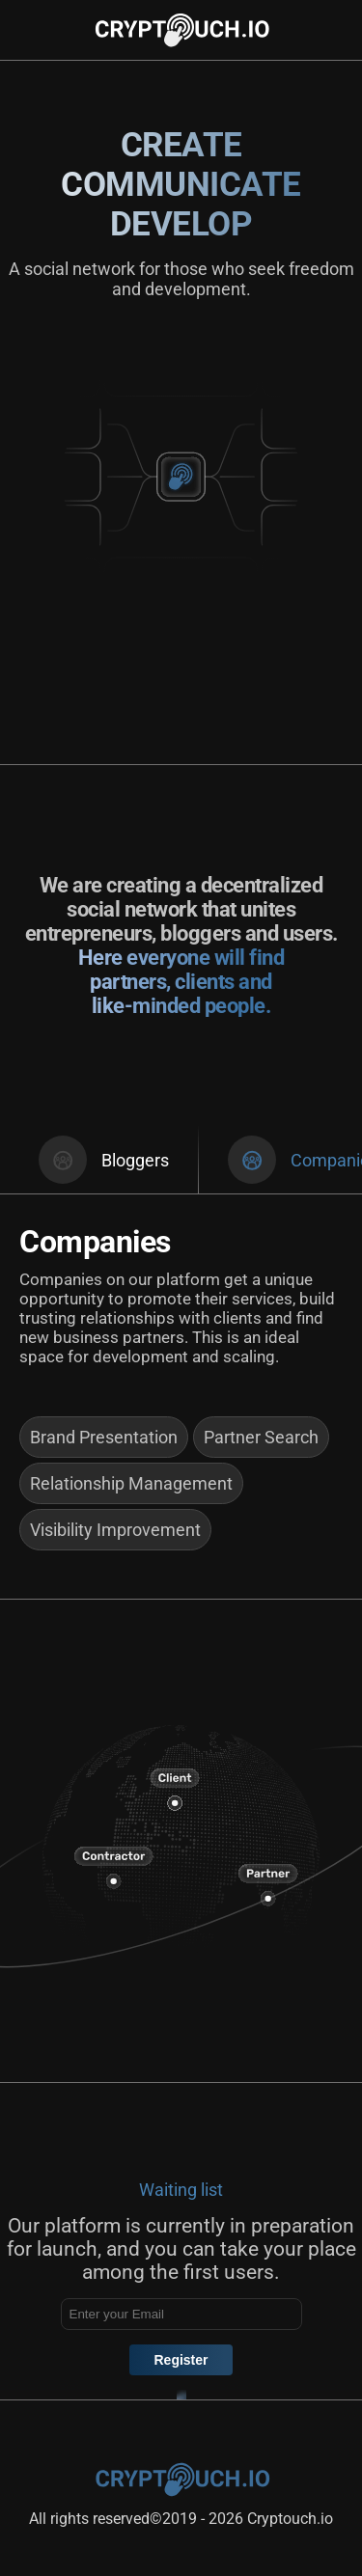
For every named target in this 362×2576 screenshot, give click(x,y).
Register (180, 2360)
